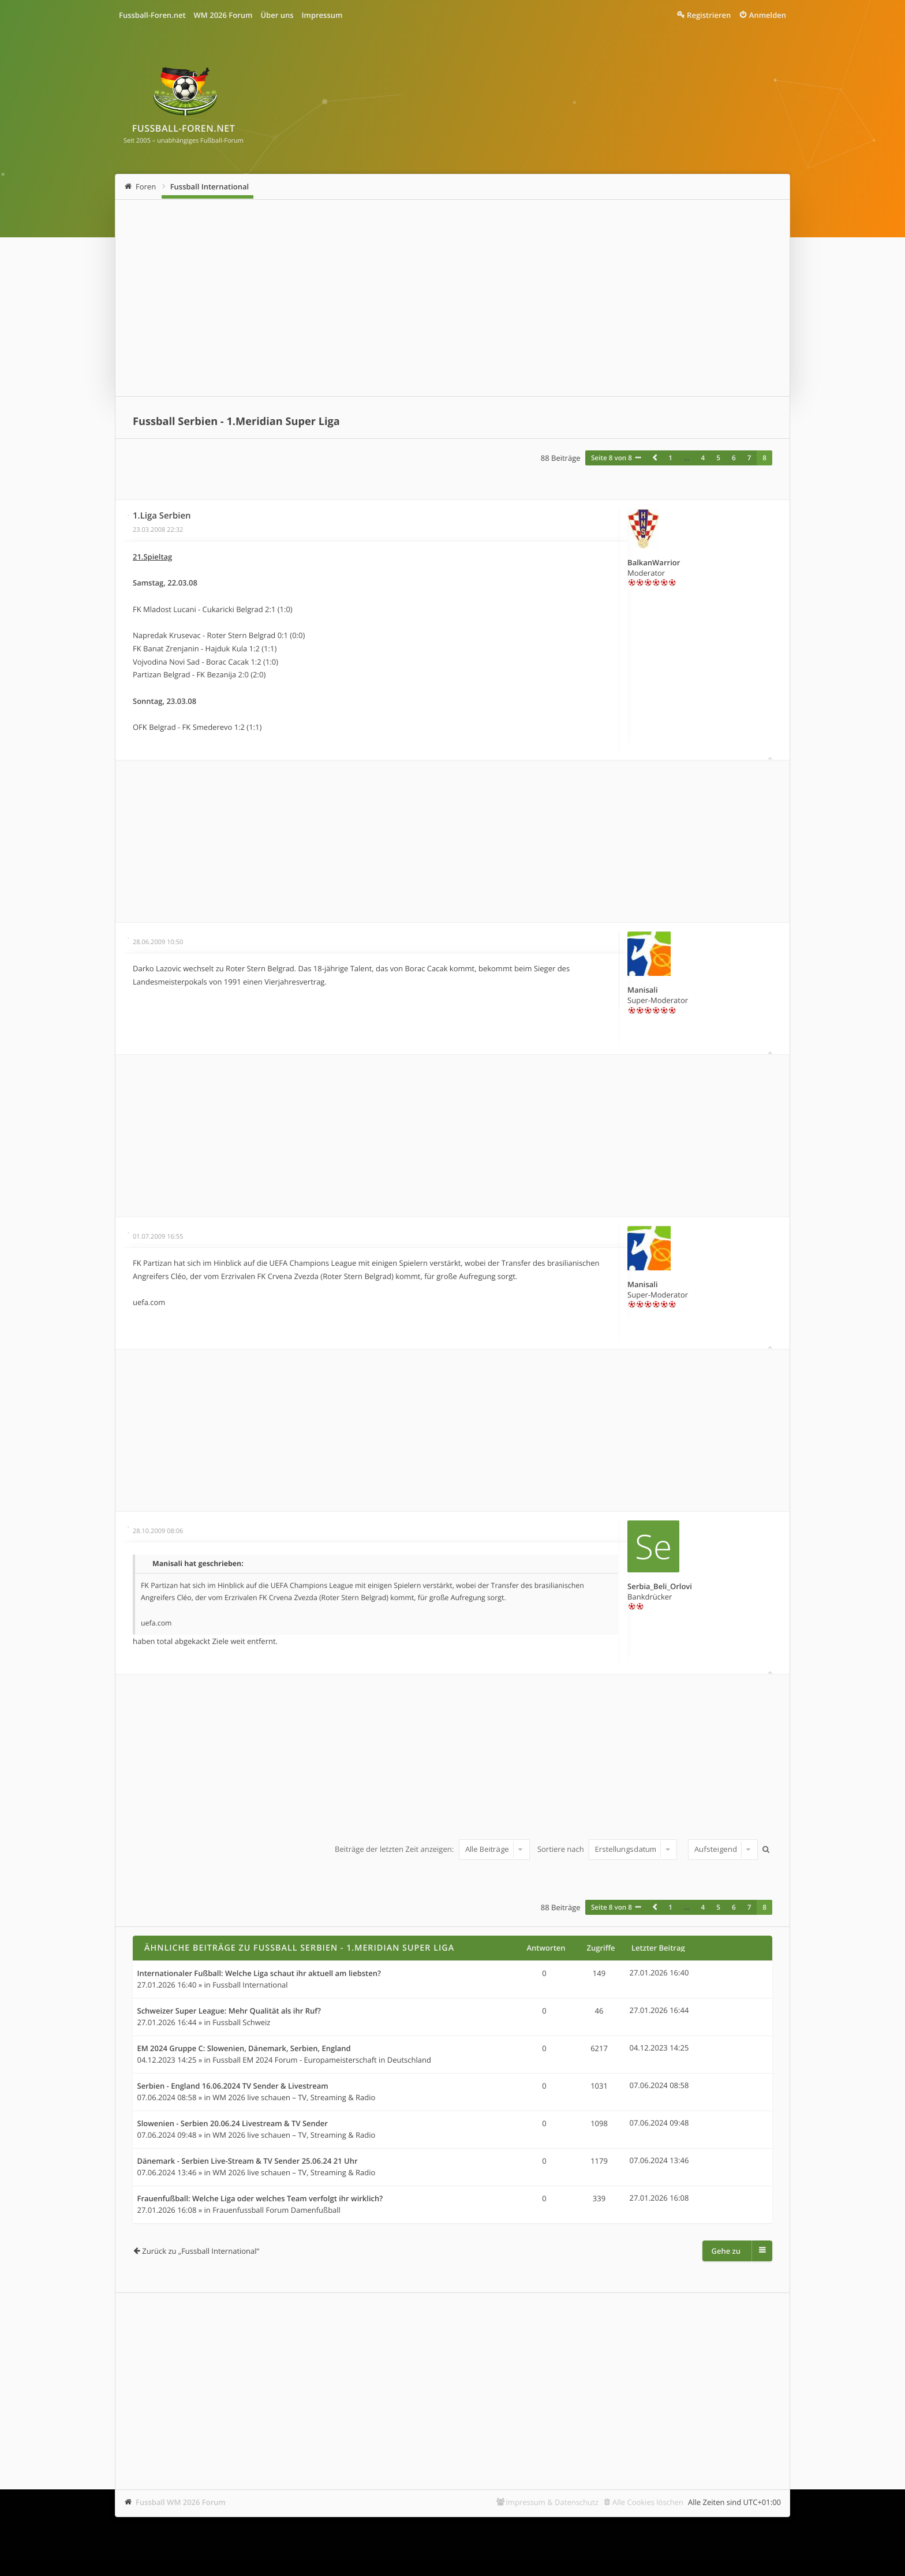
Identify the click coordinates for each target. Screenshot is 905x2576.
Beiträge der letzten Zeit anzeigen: (432, 1849)
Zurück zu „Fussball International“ (200, 2251)
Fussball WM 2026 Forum (181, 2502)
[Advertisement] (452, 298)
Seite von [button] (611, 458)
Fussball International (209, 186)
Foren (146, 186)
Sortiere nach (607, 1849)
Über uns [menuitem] (276, 15)
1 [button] (670, 458)
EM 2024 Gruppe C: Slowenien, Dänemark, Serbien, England (244, 2048)
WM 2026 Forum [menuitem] (223, 15)
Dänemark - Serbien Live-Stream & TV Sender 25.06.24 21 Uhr (247, 2161)
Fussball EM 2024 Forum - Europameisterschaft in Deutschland (321, 2060)
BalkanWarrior (653, 562)
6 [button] (734, 458)
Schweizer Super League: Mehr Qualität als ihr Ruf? (229, 2011)
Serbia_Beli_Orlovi (659, 1586)
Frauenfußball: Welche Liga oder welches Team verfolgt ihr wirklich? (260, 2199)
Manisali (642, 990)
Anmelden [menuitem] (767, 15)
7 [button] (749, 458)
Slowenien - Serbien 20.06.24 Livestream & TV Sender (232, 2123)
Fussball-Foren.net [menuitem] (152, 15)
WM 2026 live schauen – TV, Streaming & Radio (293, 2097)
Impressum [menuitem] (322, 15)
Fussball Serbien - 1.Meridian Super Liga (236, 421)
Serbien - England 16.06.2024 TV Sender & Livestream (232, 2086)
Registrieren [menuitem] (709, 15)
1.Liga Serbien (162, 515)
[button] (654, 457)
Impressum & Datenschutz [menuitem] (552, 2502)
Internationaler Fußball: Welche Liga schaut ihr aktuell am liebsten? (259, 1973)
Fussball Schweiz (241, 2022)
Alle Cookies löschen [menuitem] (647, 2502)
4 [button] (703, 458)
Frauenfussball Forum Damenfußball (276, 2210)
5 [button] (718, 458)
